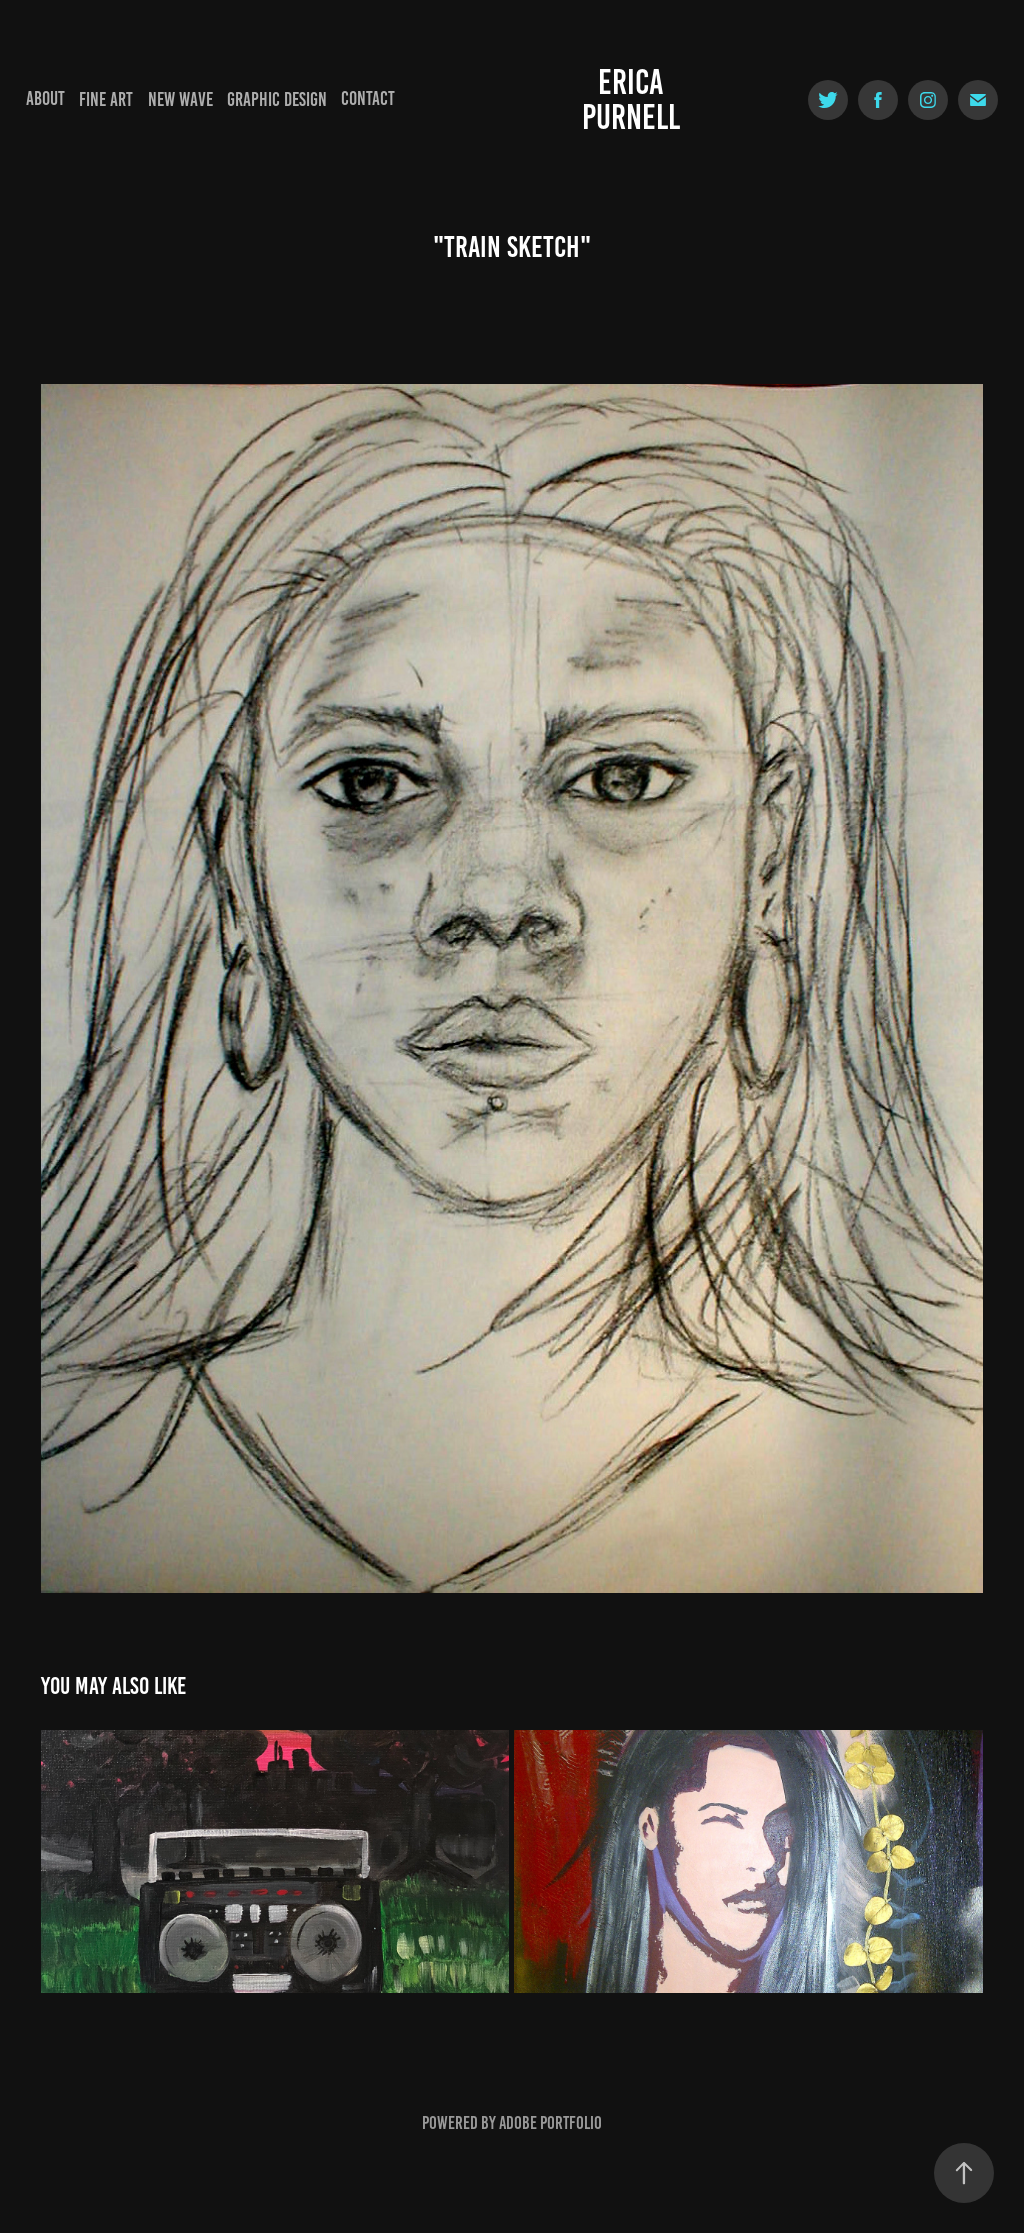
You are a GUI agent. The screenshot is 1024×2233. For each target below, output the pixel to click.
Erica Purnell (631, 99)
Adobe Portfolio (550, 2123)
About (45, 98)
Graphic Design (277, 99)
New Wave (180, 99)
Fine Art (106, 99)
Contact (368, 98)
